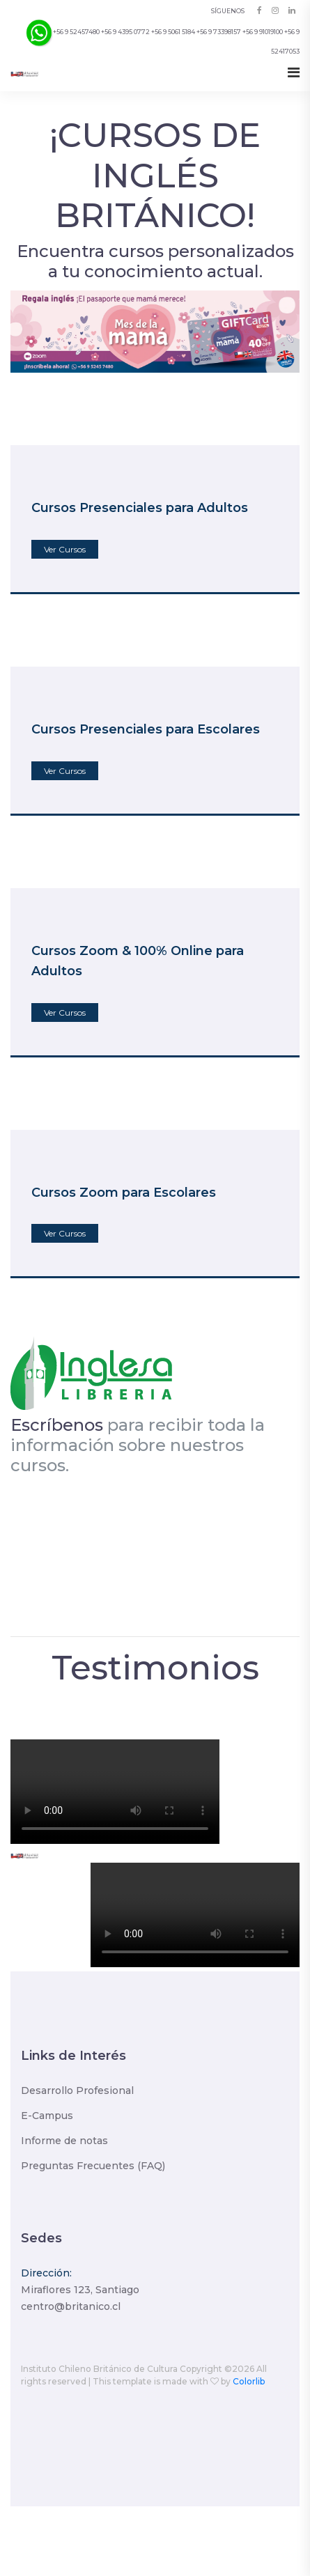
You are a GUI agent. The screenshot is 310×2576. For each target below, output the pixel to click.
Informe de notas (64, 2140)
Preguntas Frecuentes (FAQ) (93, 2165)
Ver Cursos (65, 549)
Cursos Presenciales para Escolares (145, 729)
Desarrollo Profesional (77, 2090)
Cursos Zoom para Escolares (123, 1192)
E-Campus (47, 2115)
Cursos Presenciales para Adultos (139, 507)
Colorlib (249, 2381)
